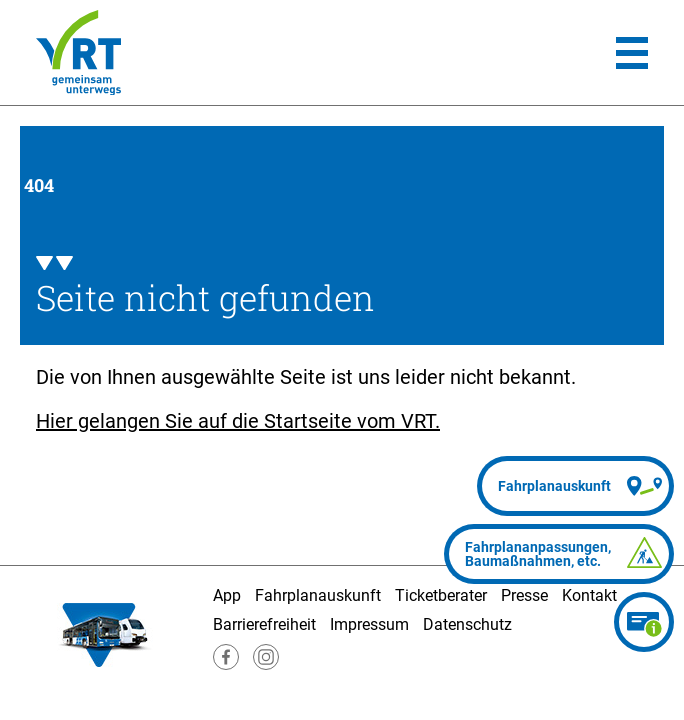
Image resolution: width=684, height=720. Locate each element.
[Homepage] (78, 52)
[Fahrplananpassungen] (559, 554)
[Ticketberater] (644, 622)
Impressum (369, 624)
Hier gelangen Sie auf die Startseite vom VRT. (238, 421)
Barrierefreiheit (264, 624)
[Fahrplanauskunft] (575, 486)
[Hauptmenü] (632, 53)
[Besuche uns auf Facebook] (226, 664)
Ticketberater (441, 595)
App (227, 595)
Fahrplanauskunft (318, 595)
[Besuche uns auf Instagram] (266, 664)
